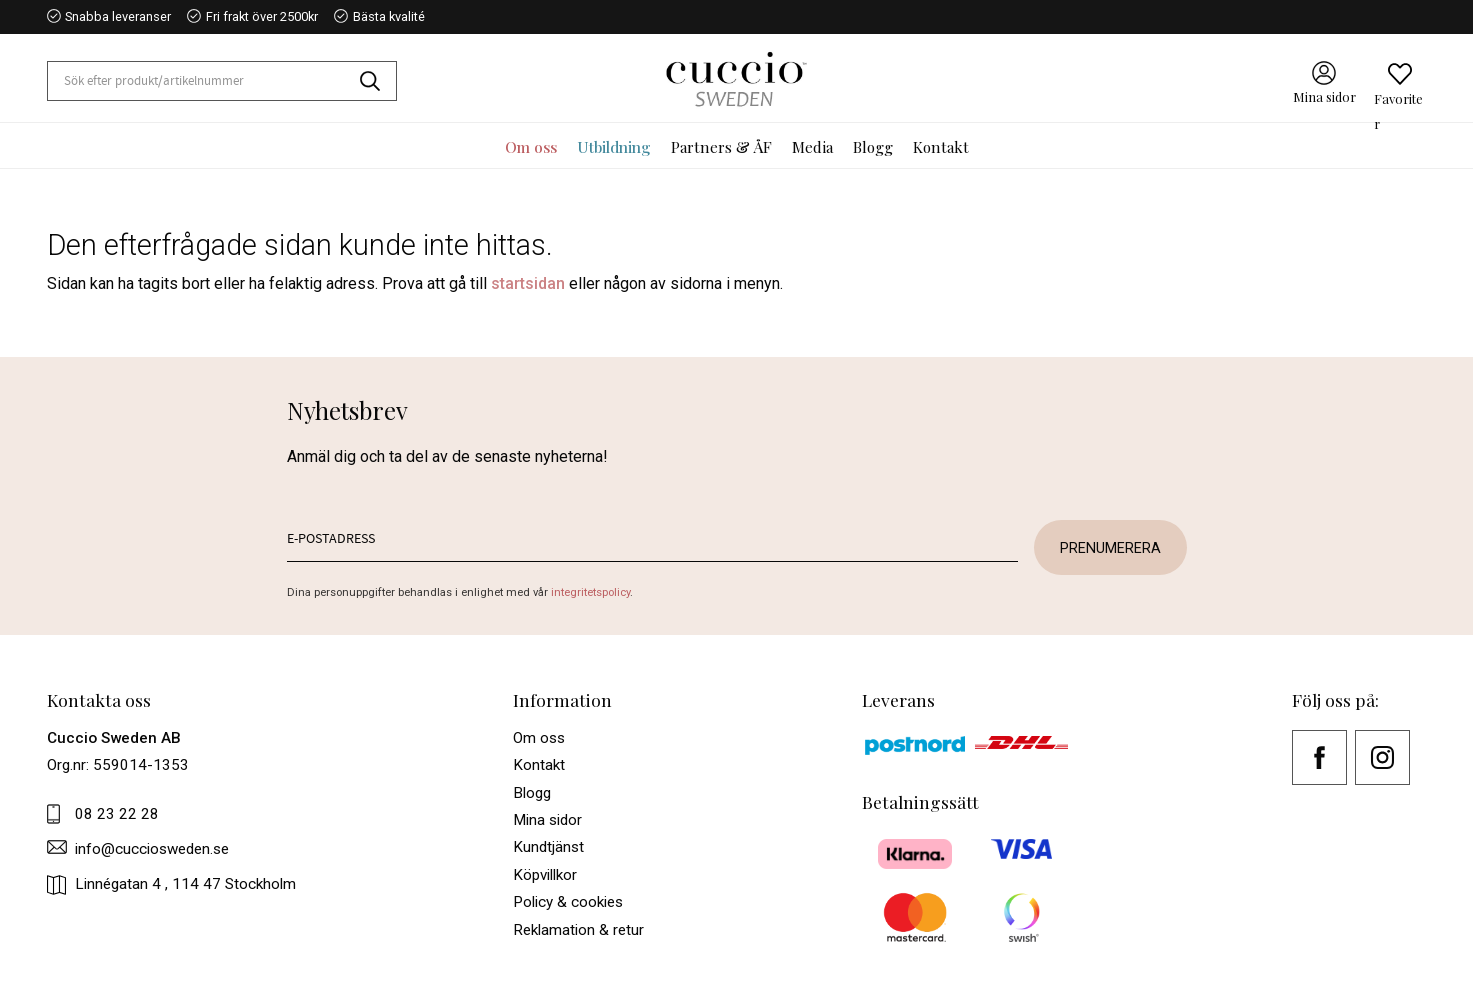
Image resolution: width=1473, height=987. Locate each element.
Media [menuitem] (812, 147)
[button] (1400, 75)
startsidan (528, 283)
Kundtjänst (548, 847)
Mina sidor (547, 820)
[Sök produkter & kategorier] (204, 81)
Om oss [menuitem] (531, 147)
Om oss (539, 738)
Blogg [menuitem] (873, 147)
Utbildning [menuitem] (614, 147)
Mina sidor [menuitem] (1324, 97)
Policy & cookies (568, 902)
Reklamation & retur (578, 930)
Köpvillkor (545, 875)
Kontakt (539, 765)
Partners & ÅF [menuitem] (721, 147)
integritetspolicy (590, 592)
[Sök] (378, 81)
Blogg (532, 793)
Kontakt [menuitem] (941, 147)
